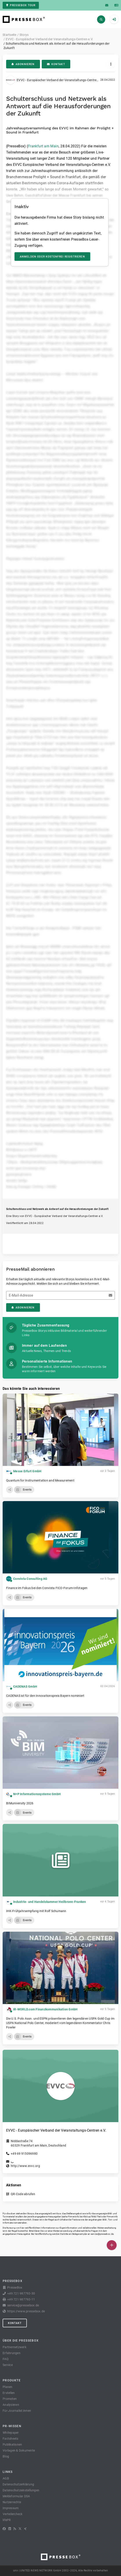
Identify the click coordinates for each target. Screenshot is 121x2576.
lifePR (7, 2520)
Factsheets (10, 2438)
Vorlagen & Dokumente (19, 2450)
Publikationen (12, 2444)
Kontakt (56, 64)
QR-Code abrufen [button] (23, 2194)
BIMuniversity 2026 (20, 1803)
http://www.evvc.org (25, 2166)
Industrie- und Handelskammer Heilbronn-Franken (49, 1902)
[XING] (25, 2529)
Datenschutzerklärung (18, 2484)
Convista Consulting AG (30, 1578)
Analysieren (11, 2404)
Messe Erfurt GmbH (27, 1471)
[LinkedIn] (9, 2529)
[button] (9, 1489)
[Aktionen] (111, 64)
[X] (20, 2529)
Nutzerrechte (12, 2502)
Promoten (10, 2399)
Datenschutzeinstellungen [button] (21, 2490)
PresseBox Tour (20, 5)
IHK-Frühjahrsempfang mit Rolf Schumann (36, 1911)
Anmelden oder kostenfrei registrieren (52, 256)
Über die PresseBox (21, 2340)
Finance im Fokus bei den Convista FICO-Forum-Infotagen (47, 1588)
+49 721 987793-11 (21, 2299)
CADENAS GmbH (25, 1686)
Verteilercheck (13, 2514)
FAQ (6, 2359)
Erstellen (9, 2393)
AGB (6, 2478)
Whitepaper (11, 2432)
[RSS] (14, 2529)
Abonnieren (23, 64)
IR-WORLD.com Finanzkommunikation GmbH (45, 2009)
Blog (6, 2456)
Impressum (10, 2508)
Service (8, 2365)
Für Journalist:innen (17, 2410)
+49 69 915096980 (24, 2153)
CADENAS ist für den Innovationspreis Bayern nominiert (45, 1695)
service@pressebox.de (102, 2234)
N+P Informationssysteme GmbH (37, 1794)
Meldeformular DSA (16, 2496)
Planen (8, 2387)
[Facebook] (4, 2529)
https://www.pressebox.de (26, 2311)
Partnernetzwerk (14, 2347)
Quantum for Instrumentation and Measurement (40, 1480)
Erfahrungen (11, 2353)
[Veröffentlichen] (112, 2245)
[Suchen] (101, 19)
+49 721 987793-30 (21, 2293)
